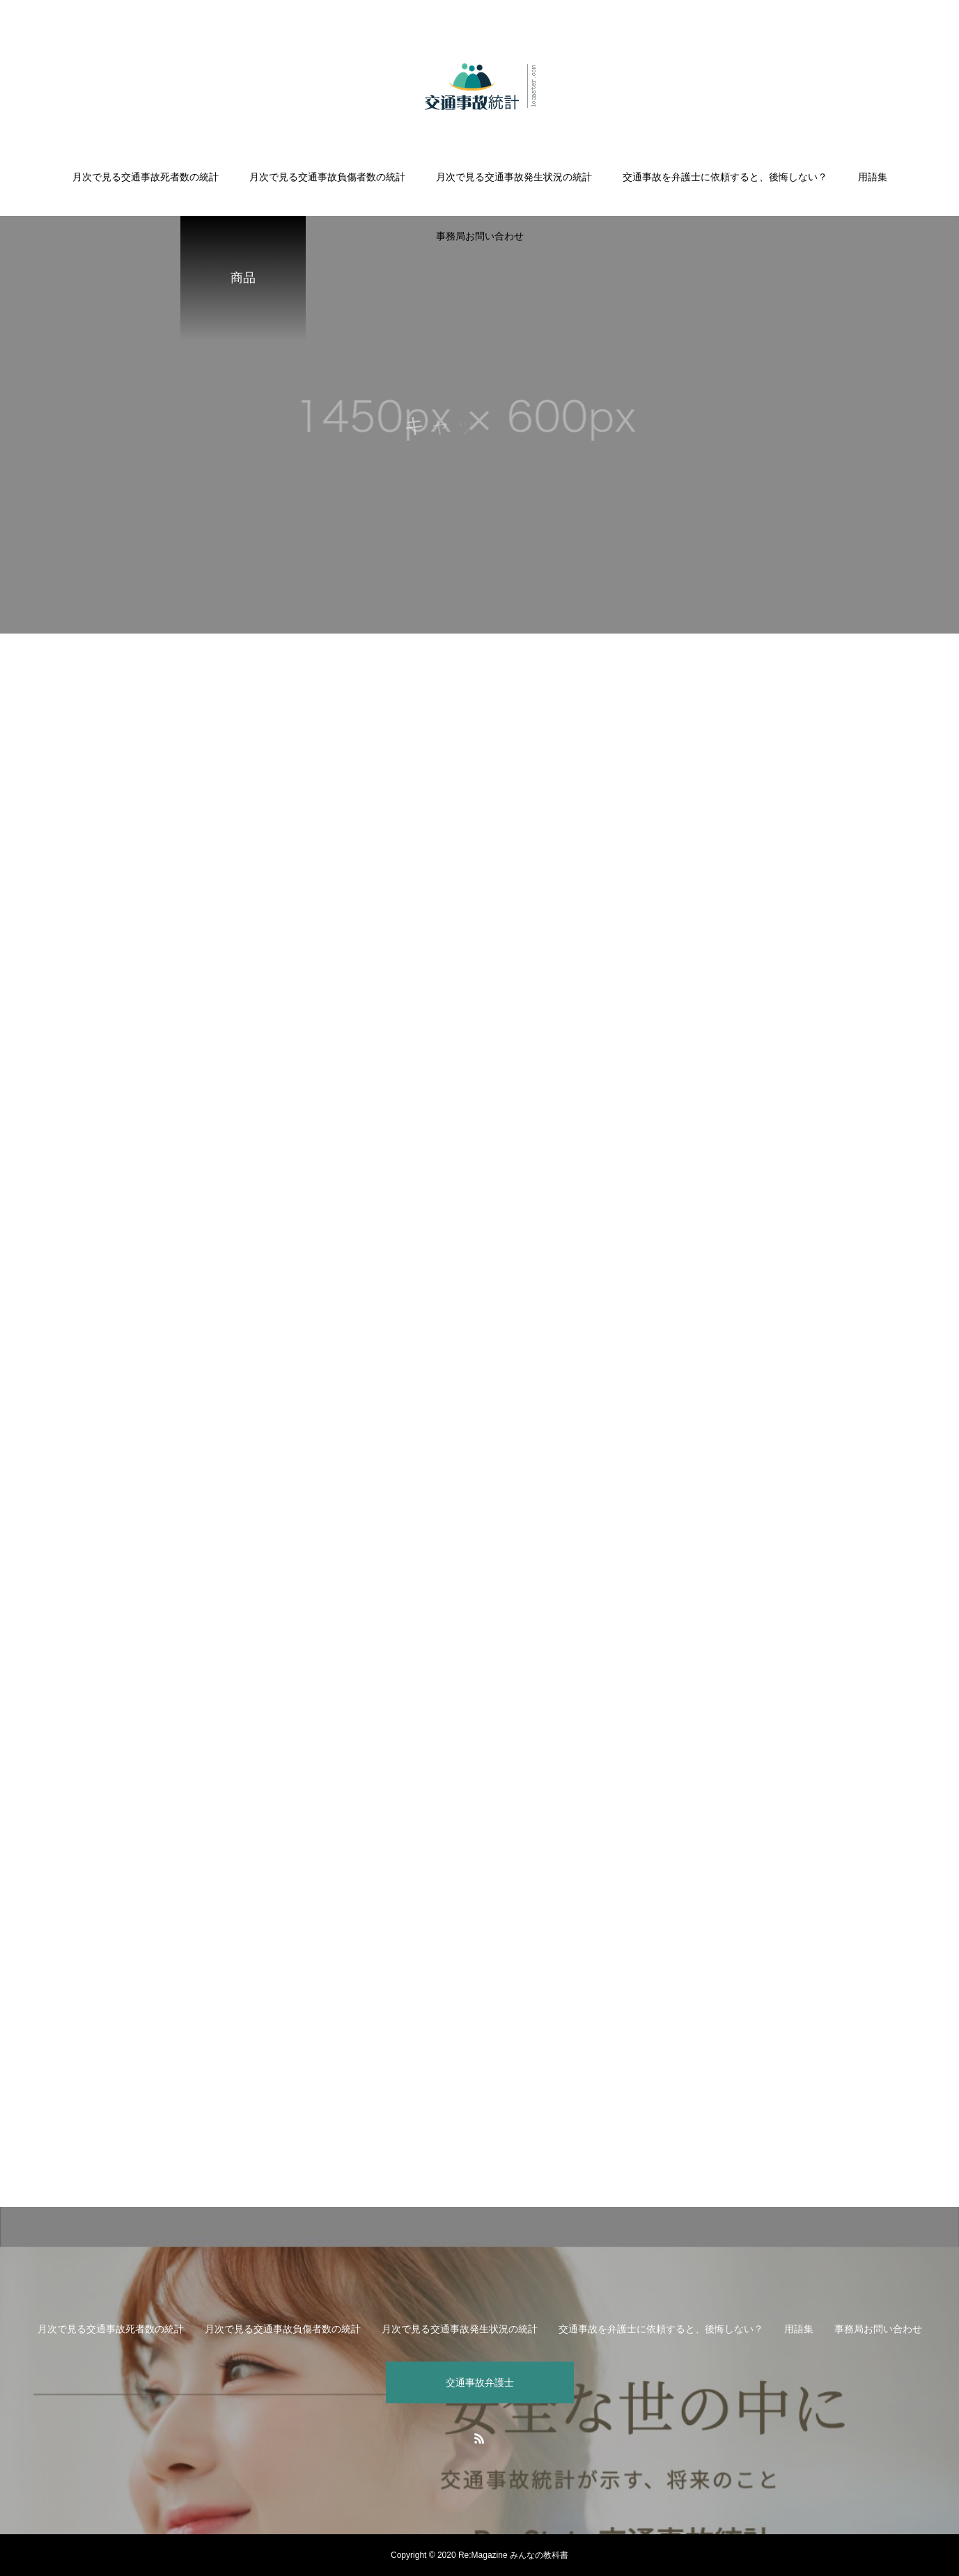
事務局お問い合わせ (480, 236)
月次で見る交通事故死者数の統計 (145, 176)
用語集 (872, 176)
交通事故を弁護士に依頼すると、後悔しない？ (725, 176)
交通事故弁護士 (480, 2382)
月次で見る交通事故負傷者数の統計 (327, 176)
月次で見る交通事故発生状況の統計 (514, 176)
